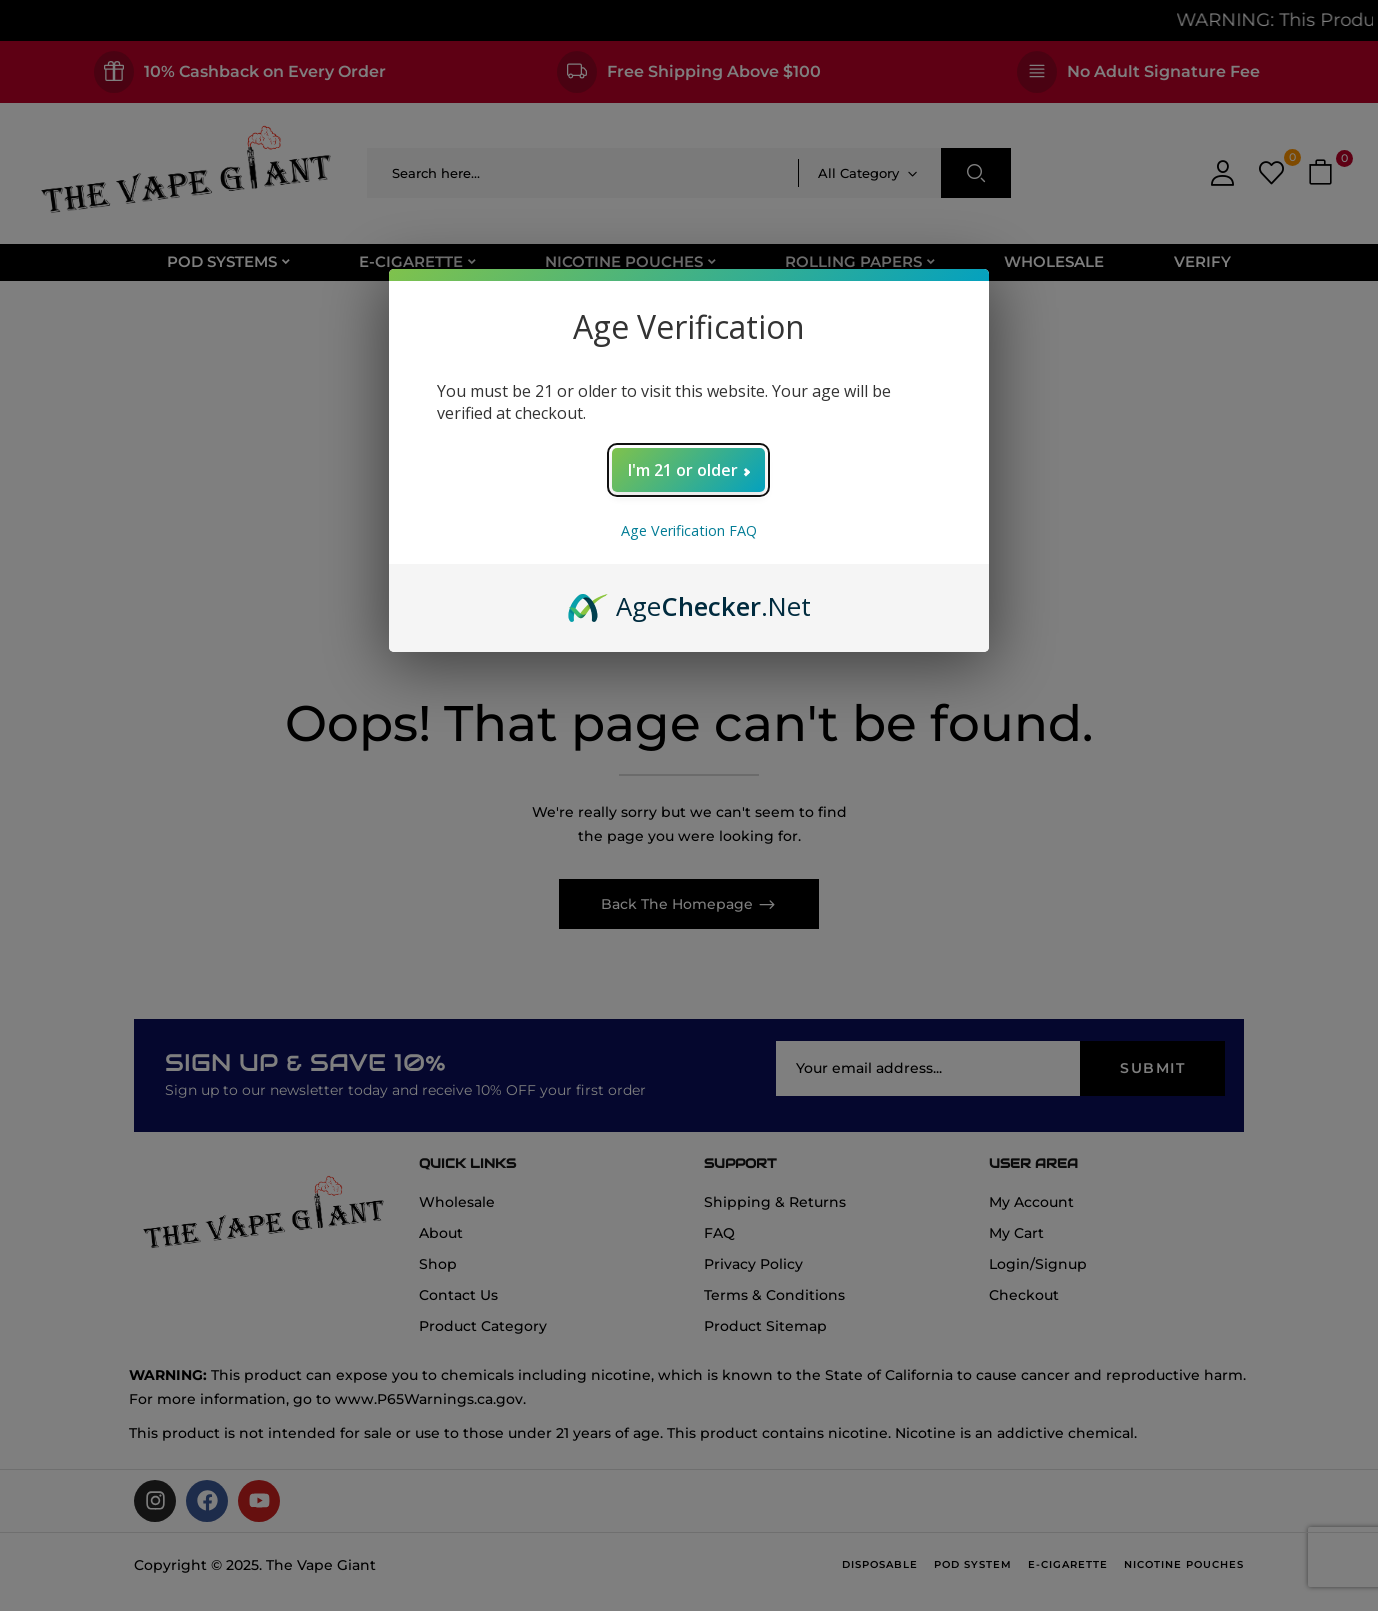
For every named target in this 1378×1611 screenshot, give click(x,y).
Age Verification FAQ (689, 530)
